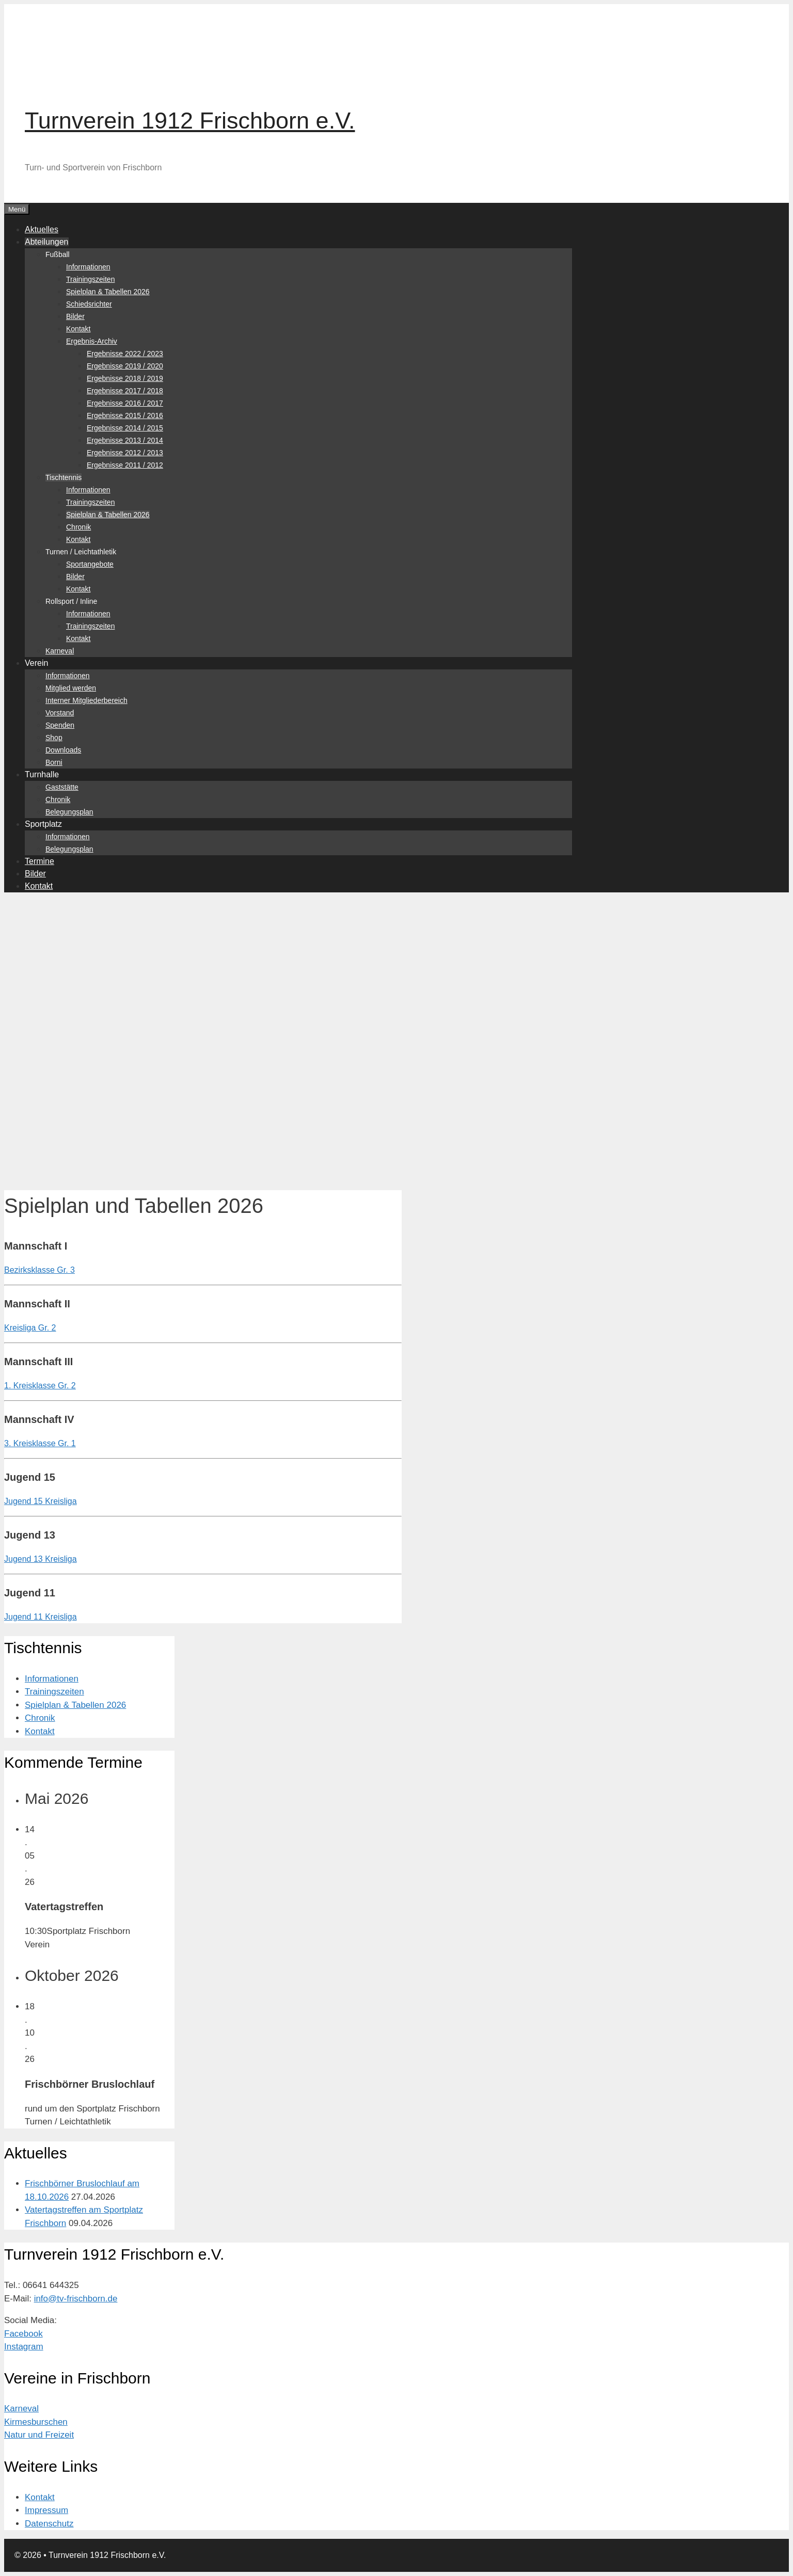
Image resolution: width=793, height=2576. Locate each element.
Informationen (88, 267)
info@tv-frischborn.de (76, 2298)
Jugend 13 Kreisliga (40, 1559)
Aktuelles (41, 229)
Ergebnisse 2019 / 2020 (125, 366)
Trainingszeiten (90, 279)
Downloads (63, 750)
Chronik (78, 527)
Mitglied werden (70, 688)
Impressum (46, 2510)
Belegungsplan (69, 812)
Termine (39, 861)
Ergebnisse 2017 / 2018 (125, 391)
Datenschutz (49, 2524)
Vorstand (59, 713)
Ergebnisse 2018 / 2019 (125, 378)
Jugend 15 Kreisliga (40, 1501)
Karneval (59, 651)
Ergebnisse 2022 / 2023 (125, 353)
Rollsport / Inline (71, 601)
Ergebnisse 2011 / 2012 (125, 465)
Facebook (23, 2334)
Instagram (23, 2346)
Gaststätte (61, 787)
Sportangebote (90, 564)
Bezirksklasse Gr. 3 (39, 1270)
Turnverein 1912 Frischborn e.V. (190, 120)
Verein (36, 663)
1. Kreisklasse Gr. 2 (40, 1385)
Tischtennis (63, 477)
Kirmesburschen (36, 2422)
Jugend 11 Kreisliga (40, 1616)
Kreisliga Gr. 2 (30, 1327)
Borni (53, 762)
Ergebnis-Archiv (91, 341)
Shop (53, 737)
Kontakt (78, 329)
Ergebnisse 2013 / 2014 (125, 440)
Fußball (57, 254)
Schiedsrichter (89, 304)
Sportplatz (43, 824)
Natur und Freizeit (39, 2435)
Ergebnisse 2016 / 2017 (125, 403)
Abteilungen (47, 241)
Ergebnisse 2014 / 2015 (125, 428)
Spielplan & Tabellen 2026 (108, 291)
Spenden (59, 725)
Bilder (75, 316)
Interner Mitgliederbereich (86, 700)
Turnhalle (42, 774)
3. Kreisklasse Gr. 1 (40, 1443)
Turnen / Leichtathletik (80, 552)
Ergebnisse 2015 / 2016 (125, 415)
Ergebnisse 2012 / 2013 (125, 453)
